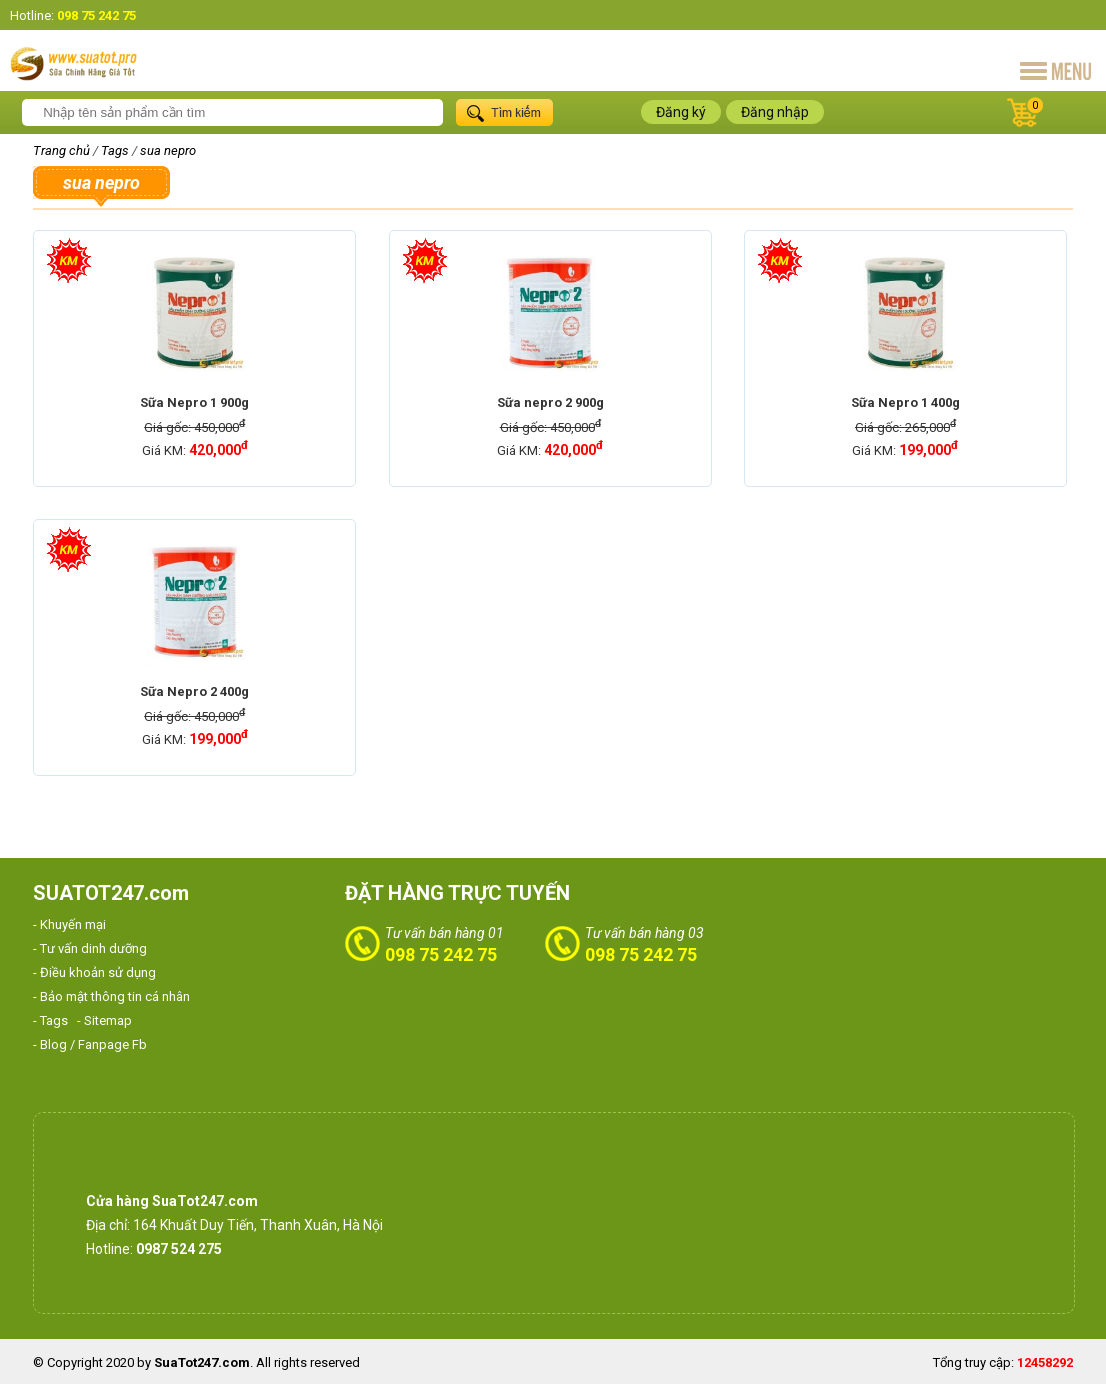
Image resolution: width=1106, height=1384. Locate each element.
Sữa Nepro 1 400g (905, 402)
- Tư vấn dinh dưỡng (90, 948)
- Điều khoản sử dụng (94, 972)
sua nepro (168, 150)
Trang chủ (61, 150)
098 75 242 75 (441, 954)
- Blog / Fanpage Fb (90, 1044)
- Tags (50, 1020)
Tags (115, 150)
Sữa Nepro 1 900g (194, 402)
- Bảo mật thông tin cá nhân (111, 996)
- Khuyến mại (69, 924)
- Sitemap (104, 1020)
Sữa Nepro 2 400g (194, 691)
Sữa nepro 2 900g (550, 402)
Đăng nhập (775, 112)
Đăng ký (681, 112)
